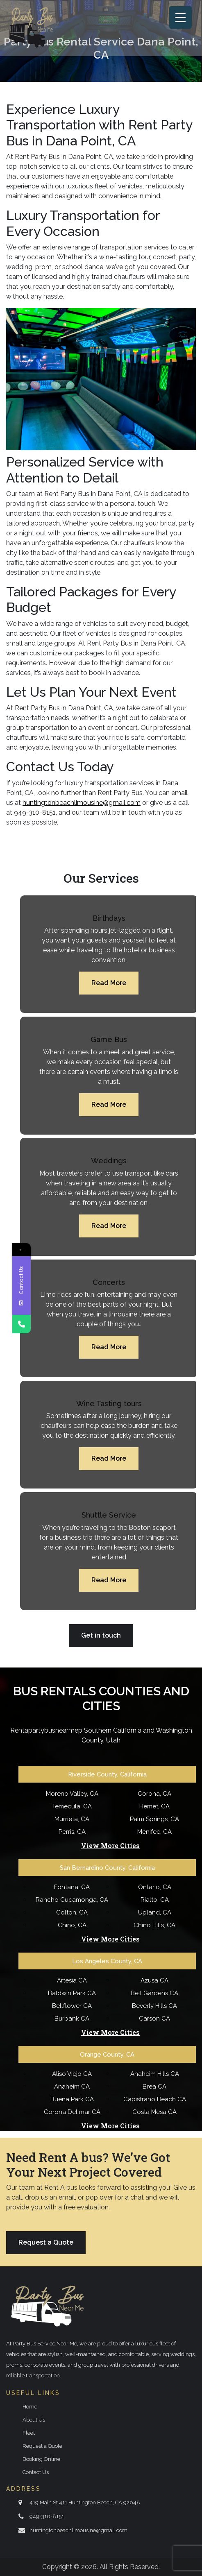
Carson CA (154, 2018)
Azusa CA (154, 1980)
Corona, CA (154, 1793)
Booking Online (41, 2459)
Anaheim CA (72, 2086)
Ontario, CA (154, 1887)
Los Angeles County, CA (107, 1961)
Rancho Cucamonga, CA (72, 1899)
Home (30, 2407)
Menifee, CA (154, 1831)
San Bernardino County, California (107, 1867)
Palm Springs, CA (154, 1819)
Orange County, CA (107, 2054)
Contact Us (36, 2472)
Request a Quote (45, 2242)
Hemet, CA (154, 1806)
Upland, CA (154, 1912)
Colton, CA (72, 1912)
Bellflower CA (72, 2006)
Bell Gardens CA (154, 1993)
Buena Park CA (72, 2099)
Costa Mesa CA (154, 2112)
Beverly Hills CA (154, 2006)
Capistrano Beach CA (154, 2099)
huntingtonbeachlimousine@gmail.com (78, 2530)
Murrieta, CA (71, 1819)
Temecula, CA (72, 1806)
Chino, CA (72, 1925)
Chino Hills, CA (154, 1925)
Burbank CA (71, 2018)
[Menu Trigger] (180, 17)
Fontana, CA (72, 1887)
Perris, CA (72, 1831)
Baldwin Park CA (72, 1993)
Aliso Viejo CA (72, 2074)
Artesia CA (72, 1980)
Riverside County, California (107, 1774)
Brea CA (154, 2086)
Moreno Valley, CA (72, 1793)
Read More (108, 983)
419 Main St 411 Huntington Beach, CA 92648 (85, 2502)
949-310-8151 (47, 2516)
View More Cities (110, 1845)
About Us (34, 2420)
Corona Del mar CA (72, 2112)
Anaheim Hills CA (154, 2074)
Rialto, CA (155, 1899)
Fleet (29, 2433)
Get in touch (101, 1635)
